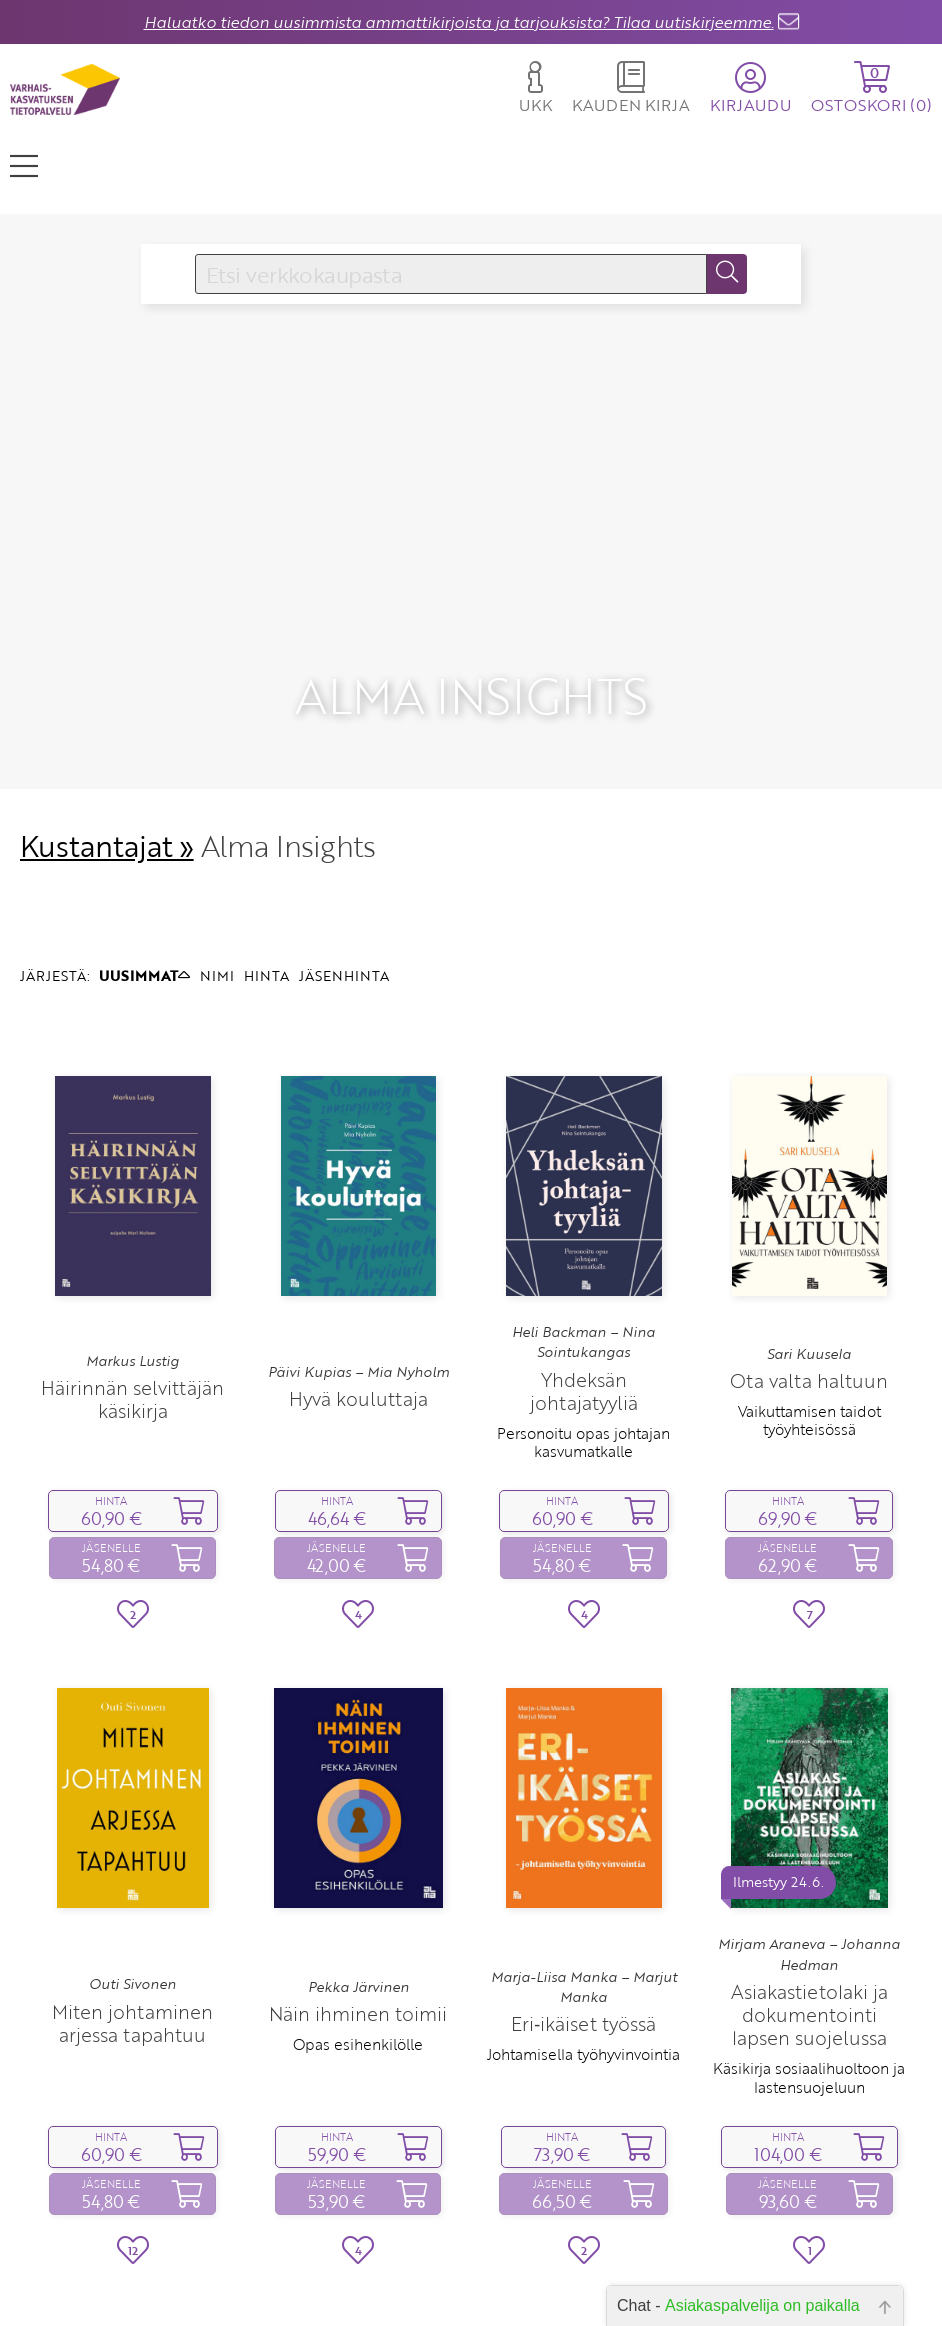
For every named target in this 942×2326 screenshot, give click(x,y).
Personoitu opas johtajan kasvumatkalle (583, 1360)
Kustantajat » (107, 764)
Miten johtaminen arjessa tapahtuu (132, 1941)
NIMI (217, 893)
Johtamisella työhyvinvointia (583, 1973)
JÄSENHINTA (344, 893)
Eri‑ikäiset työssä (583, 1942)
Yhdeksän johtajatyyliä (584, 1309)
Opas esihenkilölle (358, 1962)
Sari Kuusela (809, 1272)
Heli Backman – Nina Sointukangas (583, 1260)
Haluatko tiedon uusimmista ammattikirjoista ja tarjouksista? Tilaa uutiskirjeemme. (459, 22)
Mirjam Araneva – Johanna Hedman (809, 1873)
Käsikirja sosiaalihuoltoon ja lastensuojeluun (809, 1996)
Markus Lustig (132, 1279)
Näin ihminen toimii (358, 1931)
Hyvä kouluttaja (358, 1317)
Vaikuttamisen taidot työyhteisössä (809, 1339)
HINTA (266, 893)
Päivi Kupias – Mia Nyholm (358, 1290)
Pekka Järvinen (358, 1905)
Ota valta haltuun (809, 1299)
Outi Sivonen (132, 1903)
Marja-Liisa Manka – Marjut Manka (584, 1905)
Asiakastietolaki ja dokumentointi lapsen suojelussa (809, 1933)
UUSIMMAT (144, 893)
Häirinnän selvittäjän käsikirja (132, 1317)
